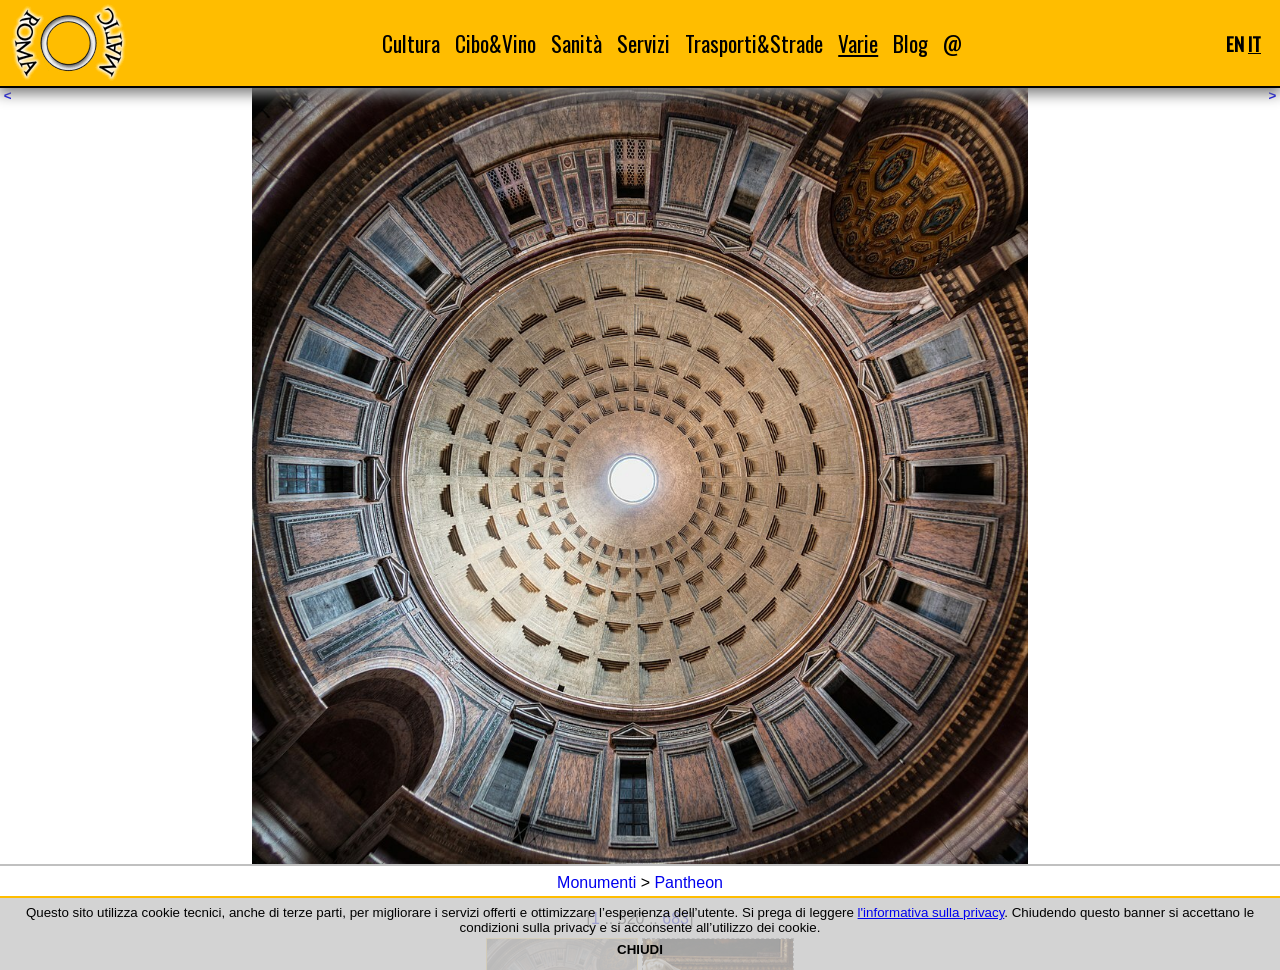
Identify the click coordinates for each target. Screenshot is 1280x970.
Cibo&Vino (495, 43)
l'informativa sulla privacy (931, 912)
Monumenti (596, 882)
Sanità (576, 43)
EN (1235, 43)
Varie (858, 43)
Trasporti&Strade (754, 43)
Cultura (411, 43)
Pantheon (688, 882)
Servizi (643, 43)
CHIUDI (640, 949)
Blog (910, 43)
